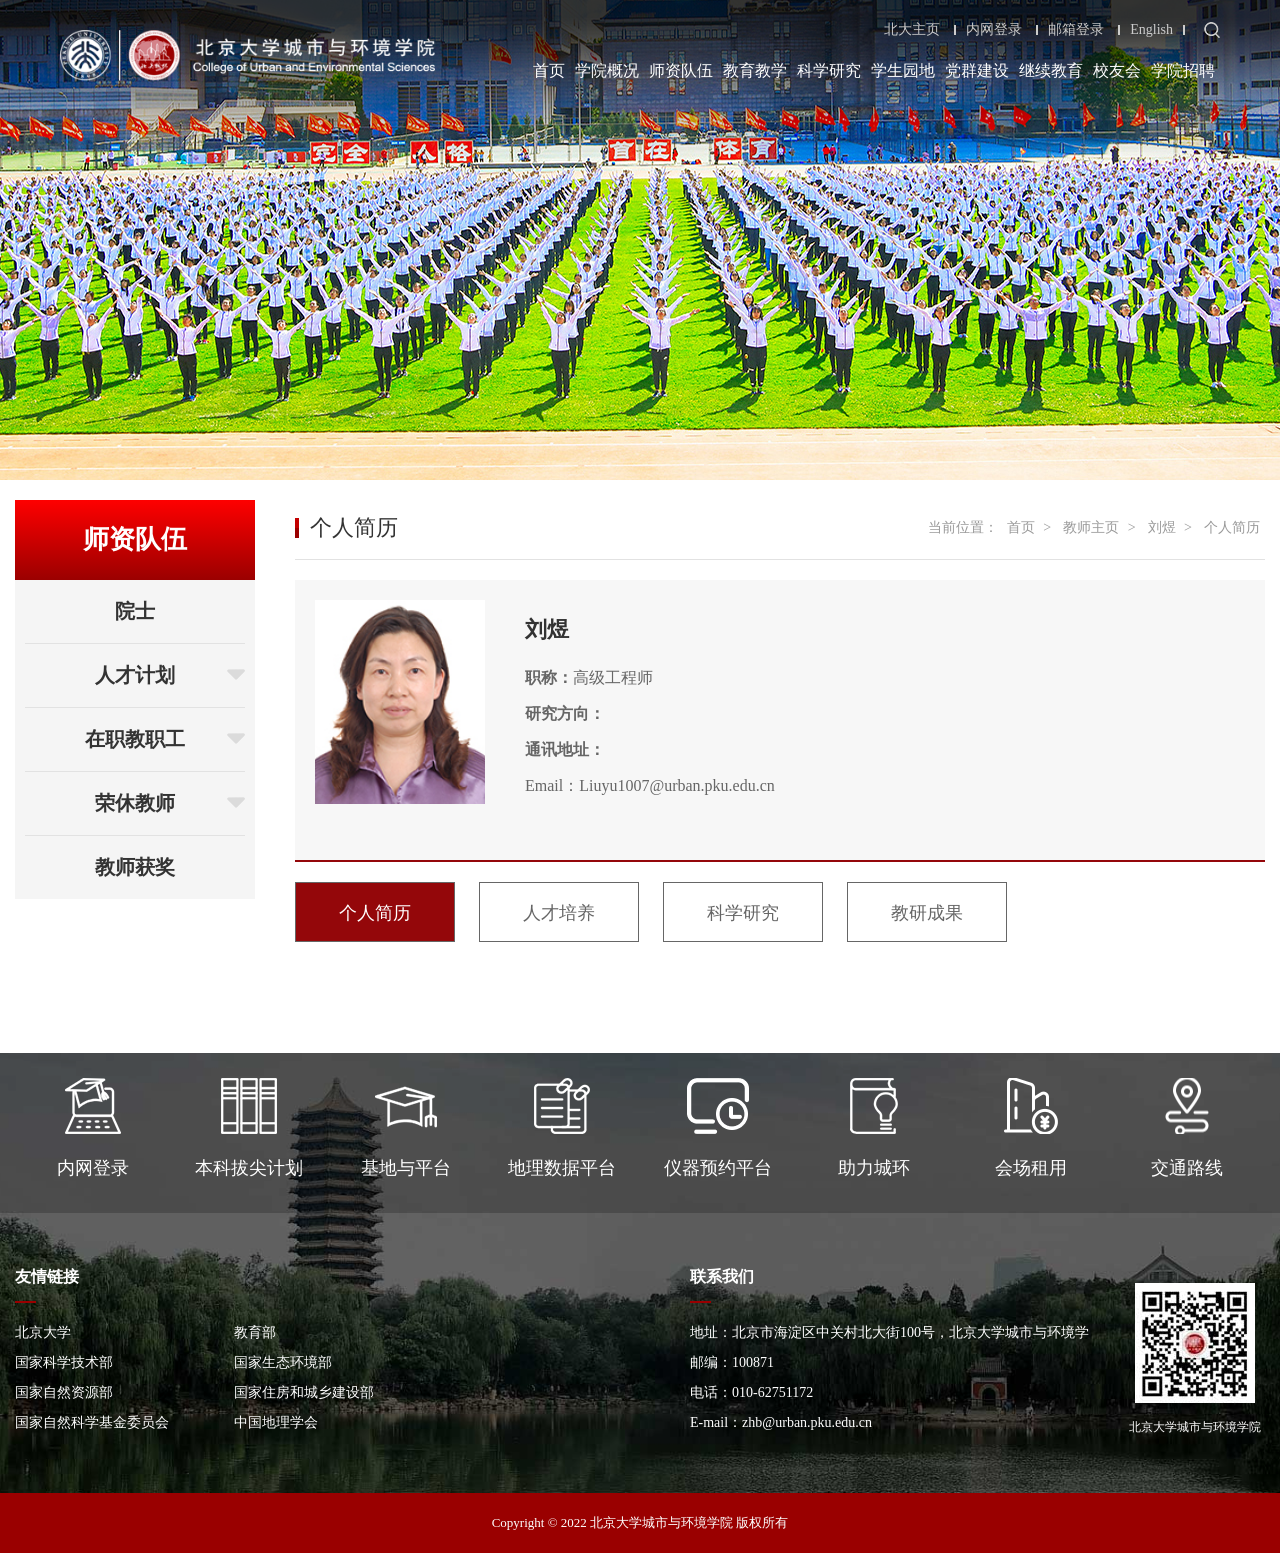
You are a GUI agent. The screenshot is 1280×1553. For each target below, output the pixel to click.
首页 (549, 70)
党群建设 (977, 70)
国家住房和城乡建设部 (304, 1392)
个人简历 (1232, 527)
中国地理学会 (276, 1422)
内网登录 (994, 30)
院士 (135, 611)
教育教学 (755, 70)
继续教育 (1051, 70)
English (1151, 30)
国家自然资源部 (64, 1392)
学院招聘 (1183, 70)
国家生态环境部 (283, 1362)
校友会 (1117, 70)
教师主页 (1091, 527)
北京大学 (43, 1332)
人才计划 (170, 675)
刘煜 (1162, 527)
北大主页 (912, 30)
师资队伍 (681, 70)
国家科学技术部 (64, 1362)
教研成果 (927, 913)
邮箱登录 (1076, 30)
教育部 (255, 1332)
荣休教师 (170, 803)
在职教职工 (165, 739)
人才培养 (559, 913)
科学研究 (829, 70)
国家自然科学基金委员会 (92, 1422)
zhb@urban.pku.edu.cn (807, 1422)
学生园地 (903, 70)
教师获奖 (135, 867)
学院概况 (607, 70)
